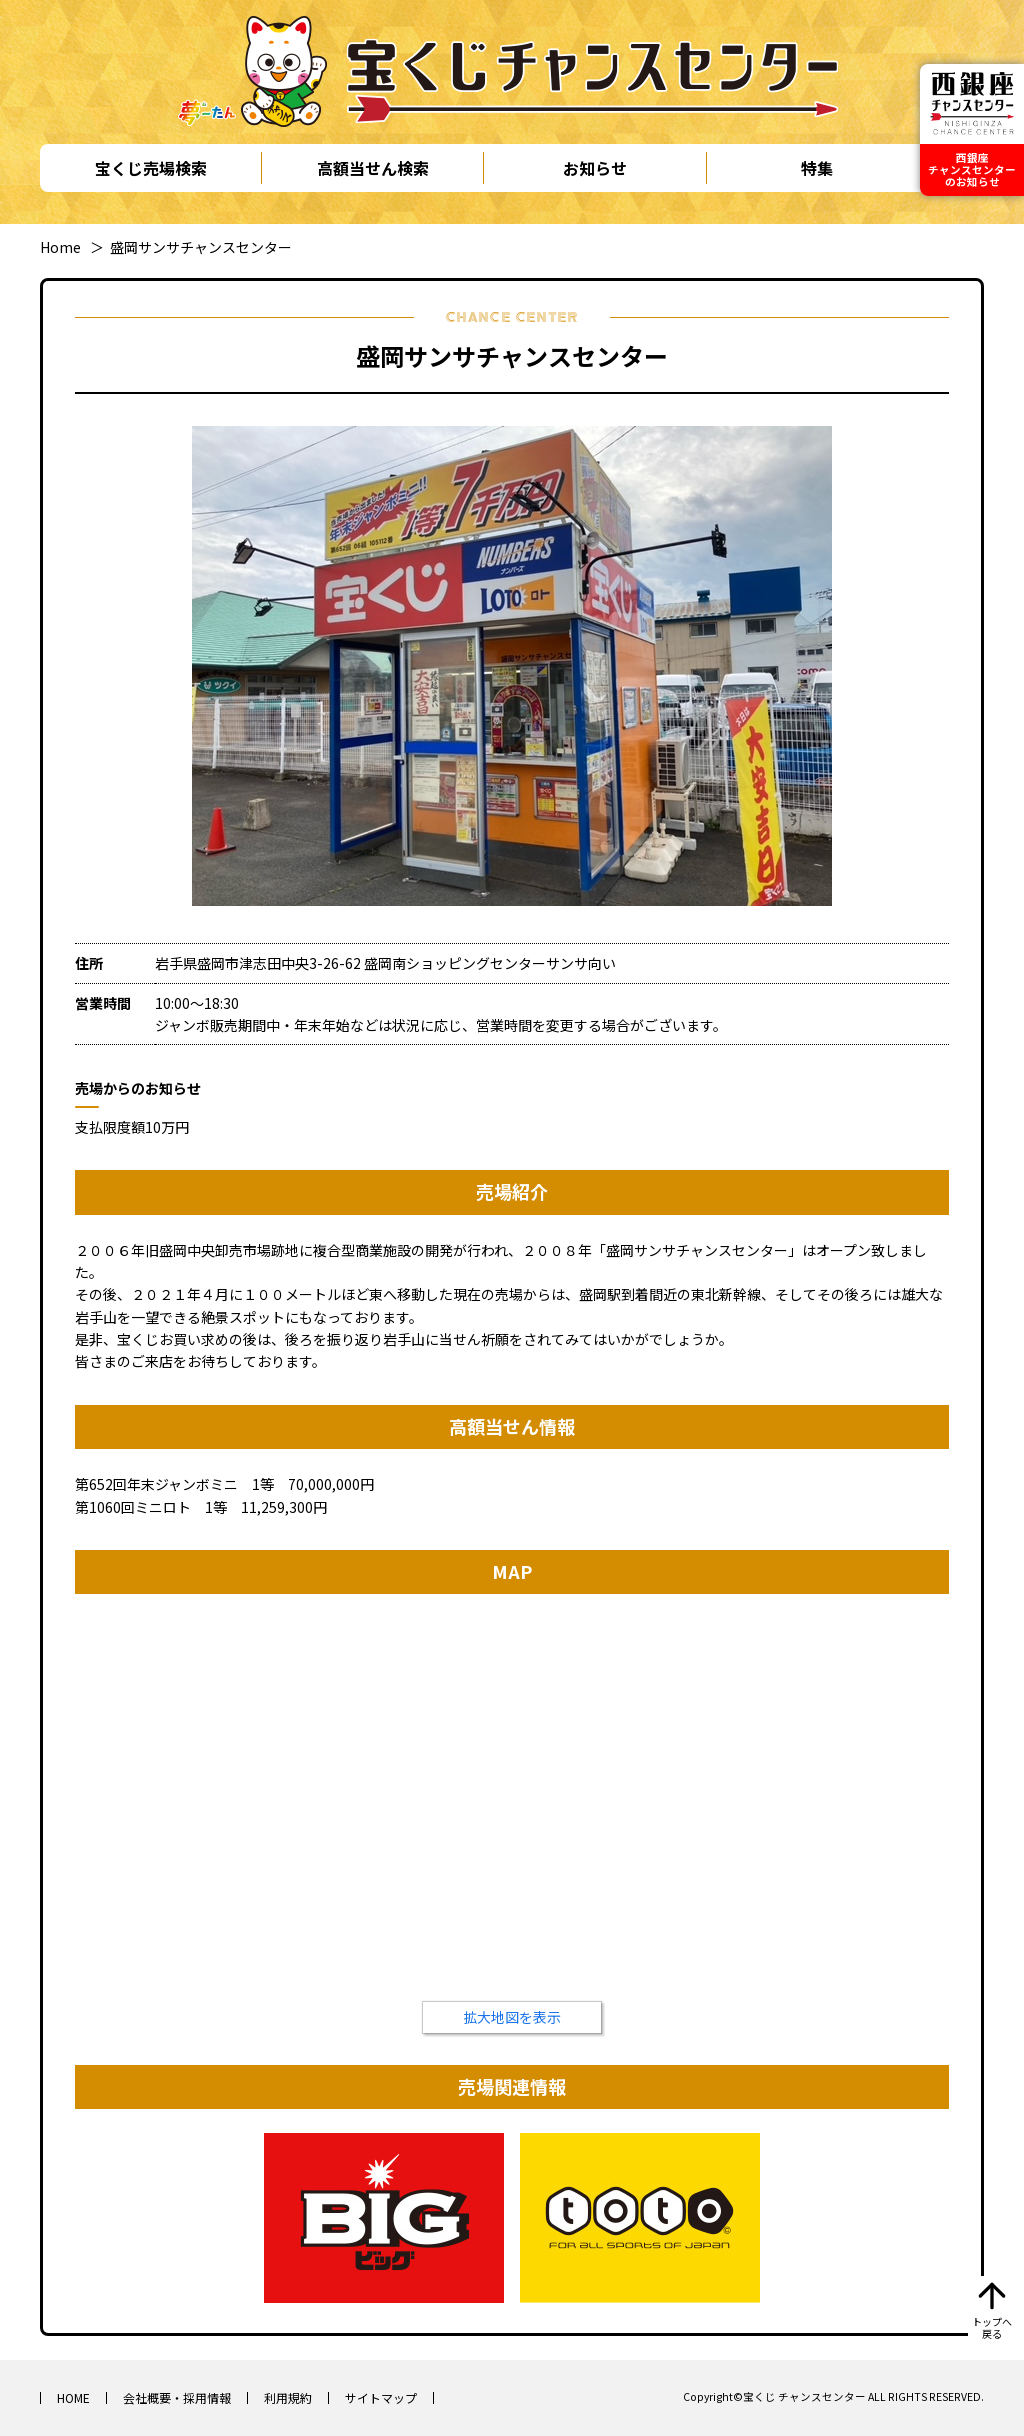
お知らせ (595, 168)
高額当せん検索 (373, 168)
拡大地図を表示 (512, 2017)
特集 (817, 168)
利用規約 (288, 2397)
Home (60, 247)
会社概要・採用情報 (177, 2397)
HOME (73, 2397)
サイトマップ (381, 2397)
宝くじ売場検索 (151, 168)
